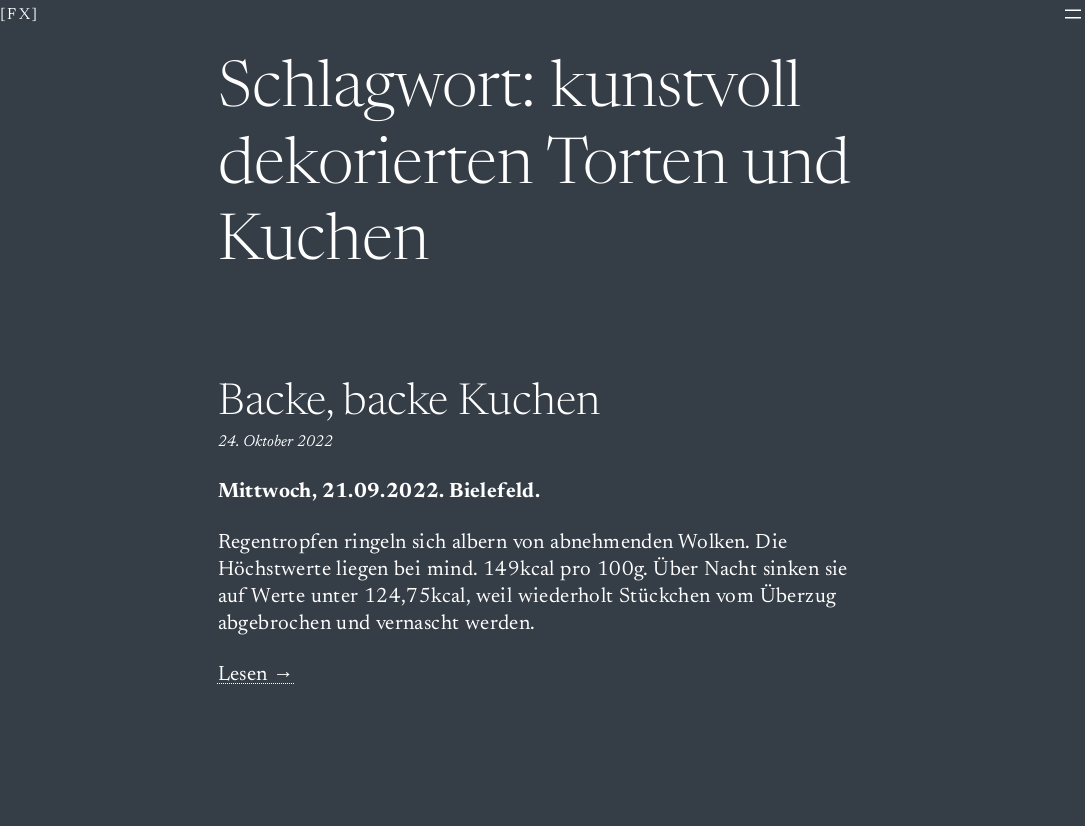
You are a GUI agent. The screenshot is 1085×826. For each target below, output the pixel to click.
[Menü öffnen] (1073, 14)
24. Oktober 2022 (275, 442)
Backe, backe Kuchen (409, 404)
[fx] (20, 15)
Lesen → (256, 675)
